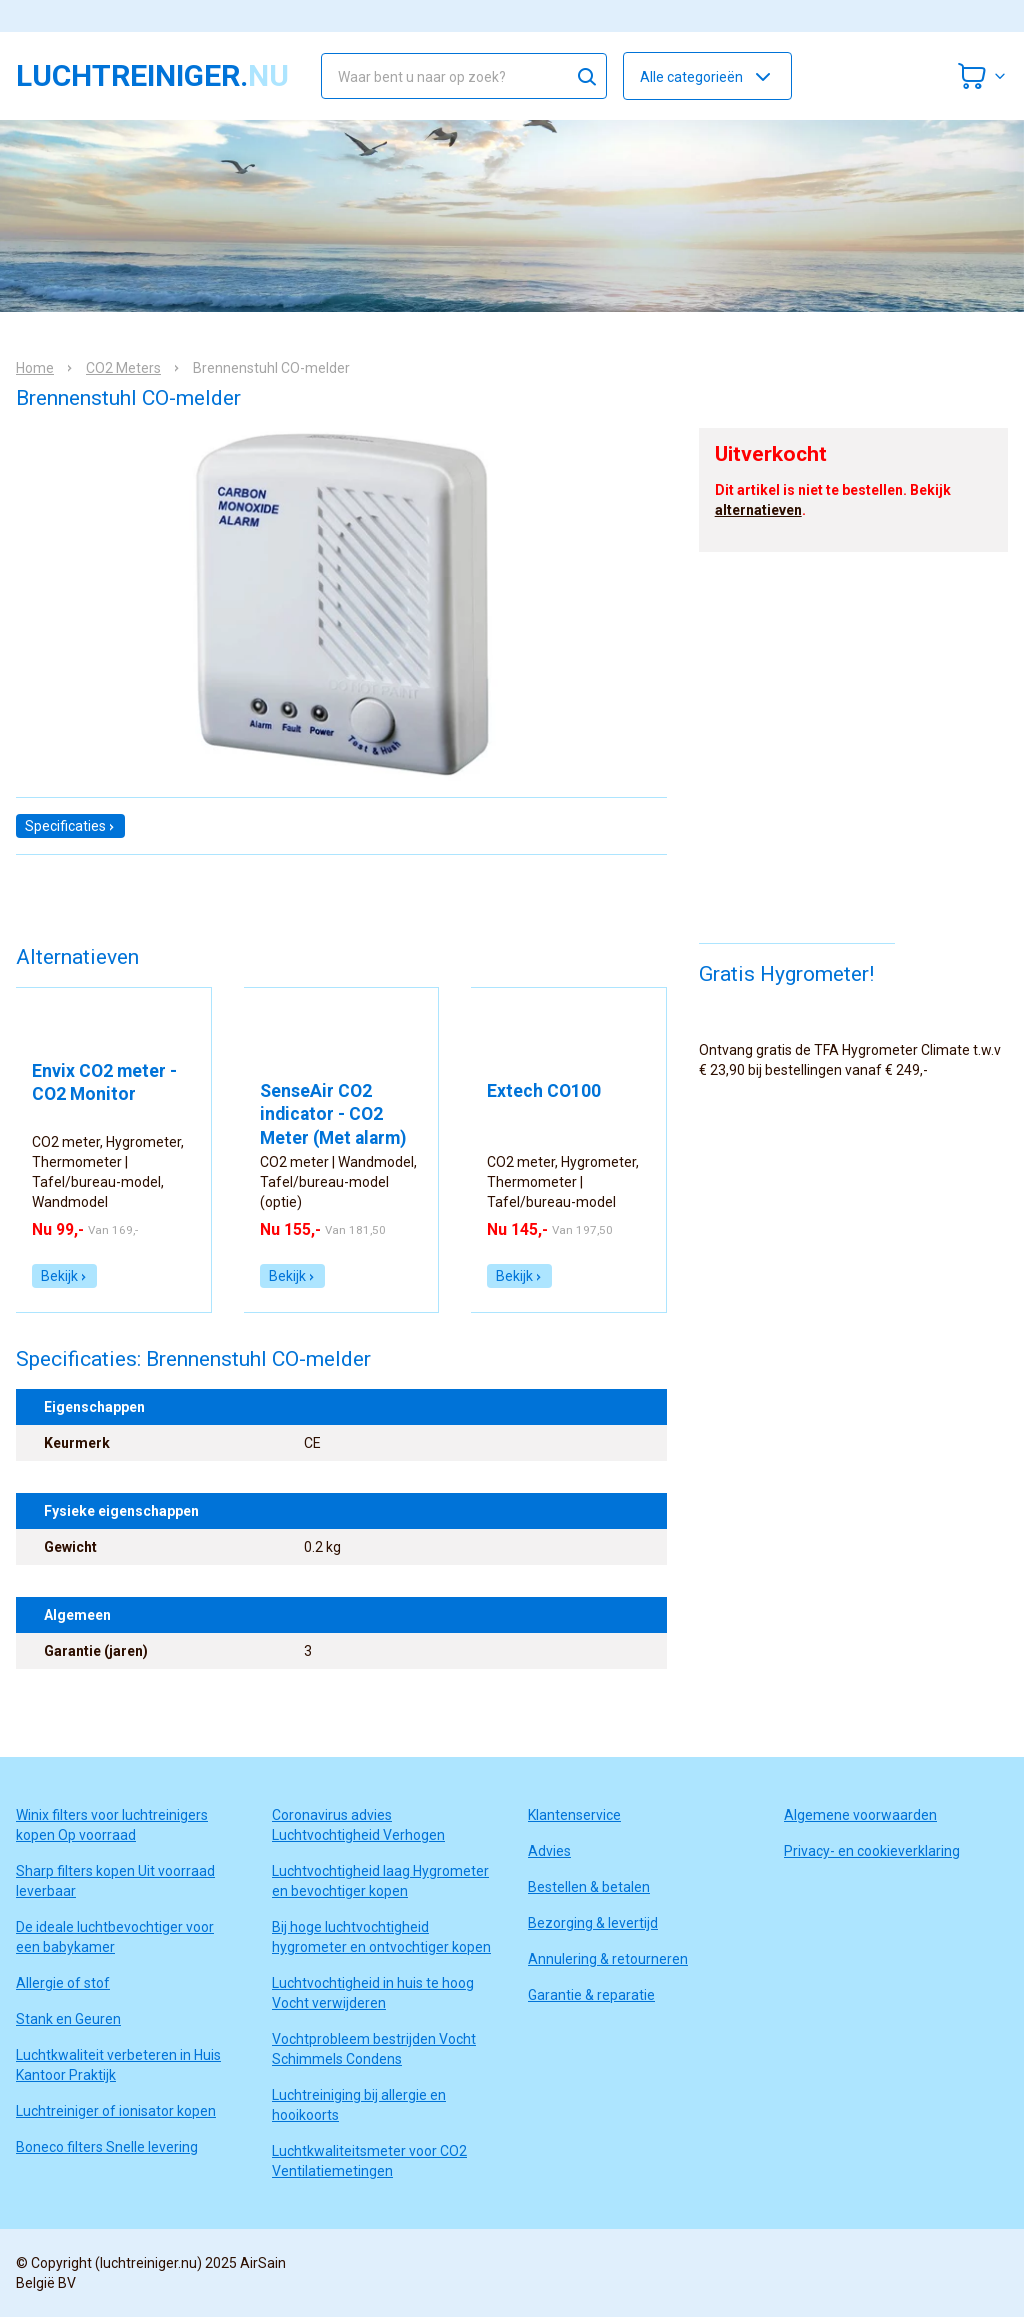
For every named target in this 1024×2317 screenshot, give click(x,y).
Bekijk (64, 1276)
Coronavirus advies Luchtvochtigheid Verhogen (358, 1825)
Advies (549, 1851)
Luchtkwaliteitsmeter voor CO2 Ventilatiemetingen (369, 2161)
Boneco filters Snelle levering (107, 2147)
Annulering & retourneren (608, 1959)
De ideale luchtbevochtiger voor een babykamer (115, 1937)
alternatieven (758, 510)
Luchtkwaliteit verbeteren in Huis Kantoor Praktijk (118, 2065)
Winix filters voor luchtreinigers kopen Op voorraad (112, 1825)
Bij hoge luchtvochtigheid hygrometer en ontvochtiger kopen (381, 1937)
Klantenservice (574, 1815)
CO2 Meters (123, 368)
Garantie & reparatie (591, 1995)
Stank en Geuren (68, 2019)
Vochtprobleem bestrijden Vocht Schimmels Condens (374, 2049)
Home (35, 368)
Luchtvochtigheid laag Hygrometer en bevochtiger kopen (380, 1881)
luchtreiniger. (152, 76)
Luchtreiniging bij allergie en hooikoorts (359, 2105)
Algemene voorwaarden (860, 1815)
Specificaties (70, 826)
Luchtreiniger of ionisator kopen (116, 2111)
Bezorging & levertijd (593, 1923)
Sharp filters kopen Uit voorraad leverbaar (115, 1881)
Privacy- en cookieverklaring (872, 1851)
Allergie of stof (63, 1983)
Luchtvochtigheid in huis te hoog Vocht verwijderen (373, 1993)
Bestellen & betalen (589, 1887)
